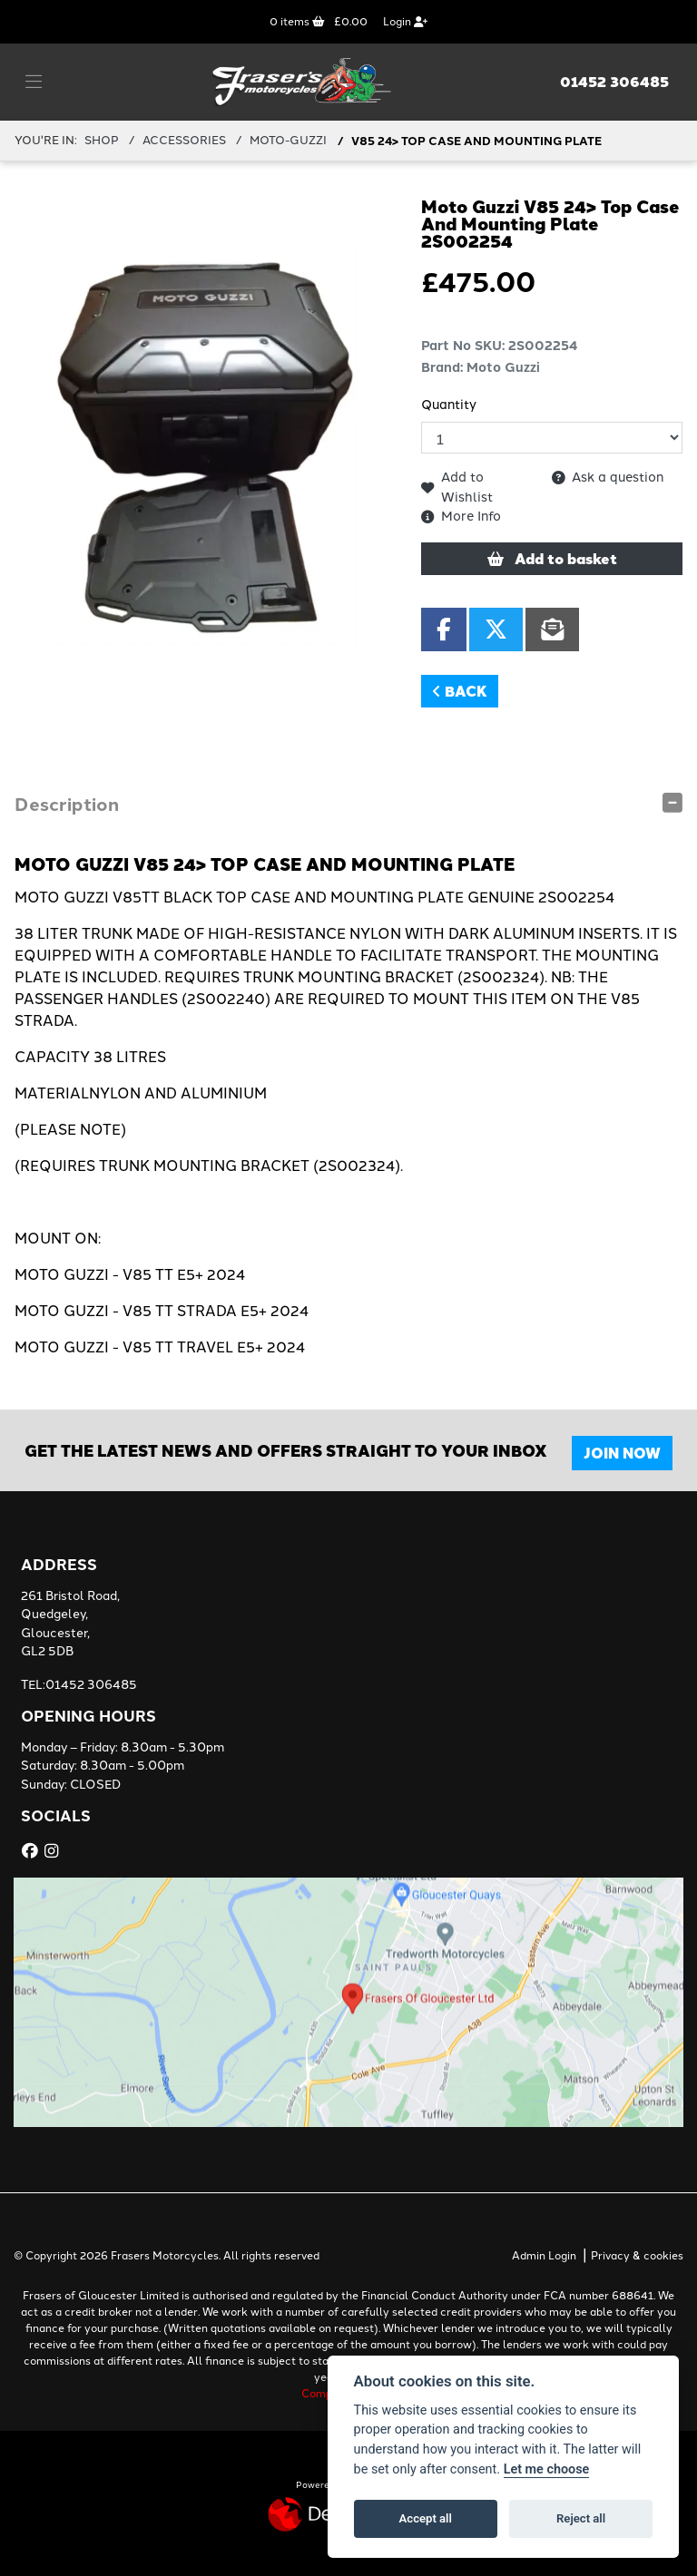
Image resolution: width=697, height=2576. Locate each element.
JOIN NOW (623, 1452)
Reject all (580, 2518)
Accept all (425, 2518)
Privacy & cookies (637, 2255)
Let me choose (547, 2469)
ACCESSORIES (184, 140)
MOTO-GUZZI (288, 140)
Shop (101, 140)
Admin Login (544, 2255)
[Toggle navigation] (34, 82)
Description (67, 803)
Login (405, 21)
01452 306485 (614, 82)
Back (459, 690)
